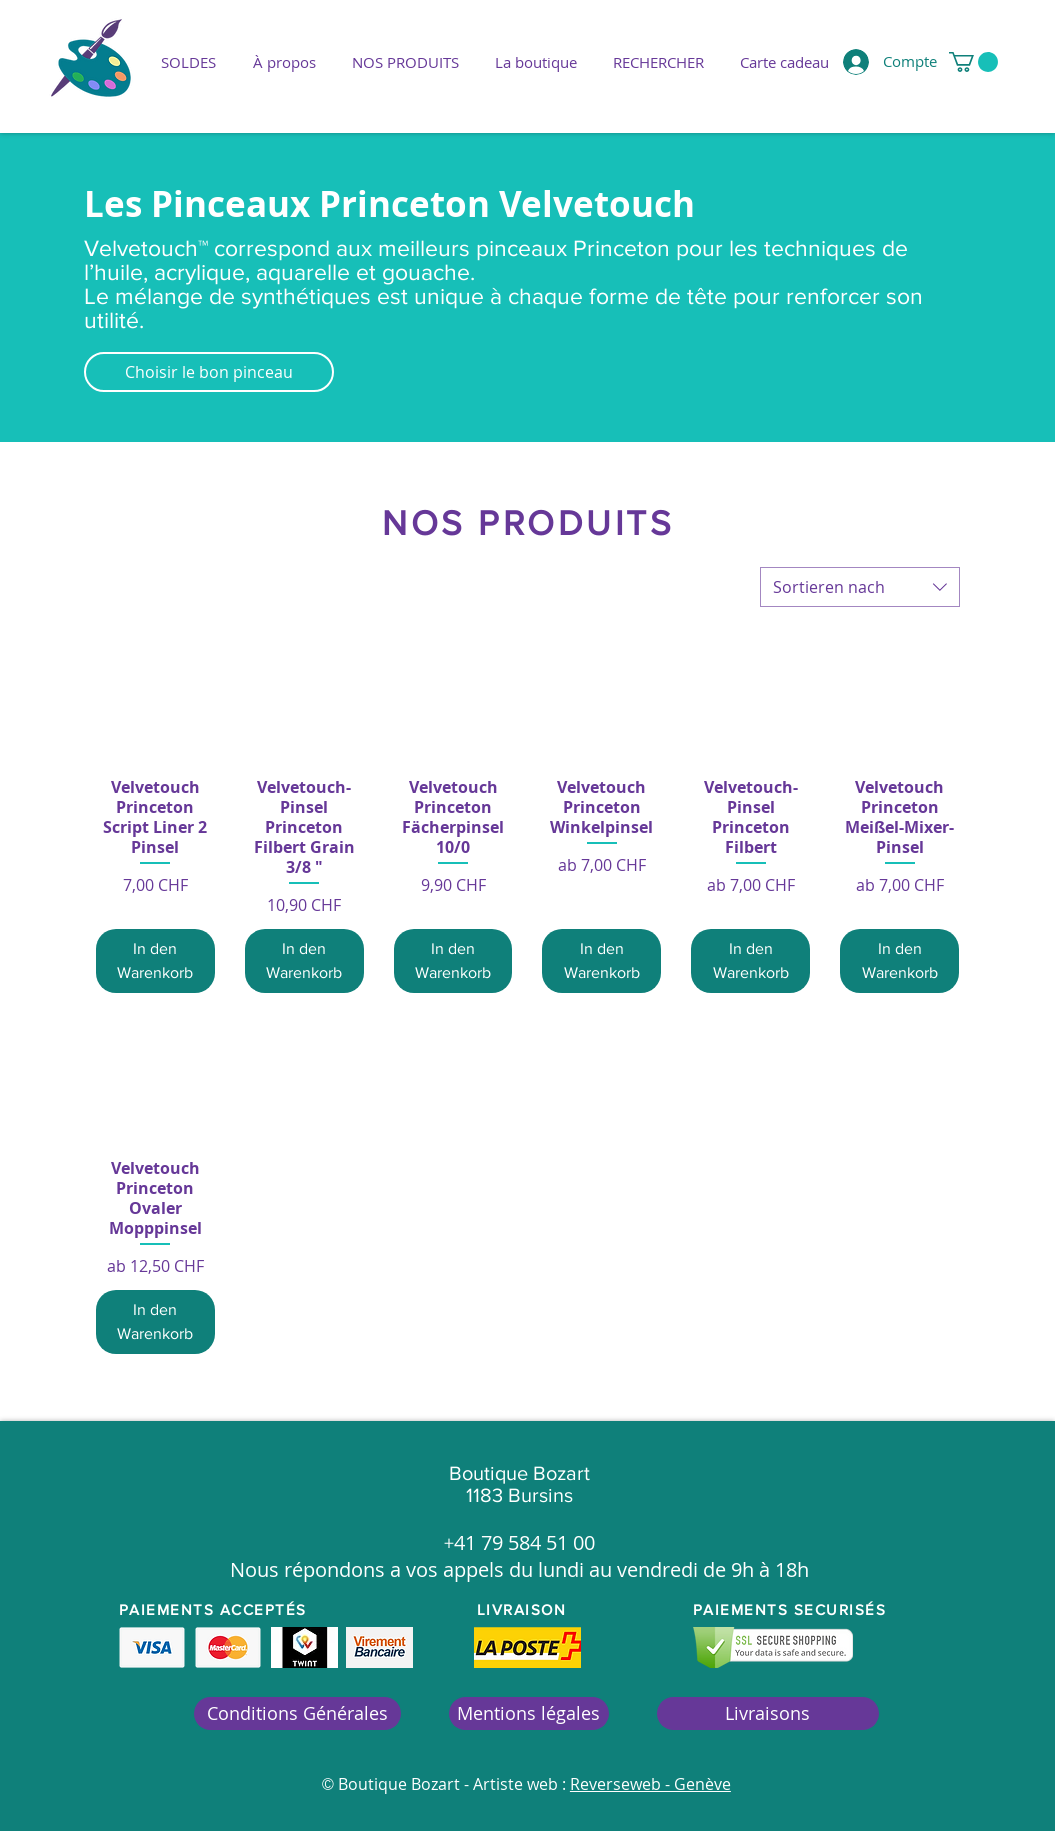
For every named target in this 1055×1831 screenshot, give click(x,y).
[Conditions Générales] (297, 1713)
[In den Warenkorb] (155, 961)
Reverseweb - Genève (650, 1784)
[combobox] (860, 587)
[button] (405, 62)
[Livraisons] (768, 1713)
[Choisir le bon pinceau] (209, 372)
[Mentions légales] (529, 1713)
